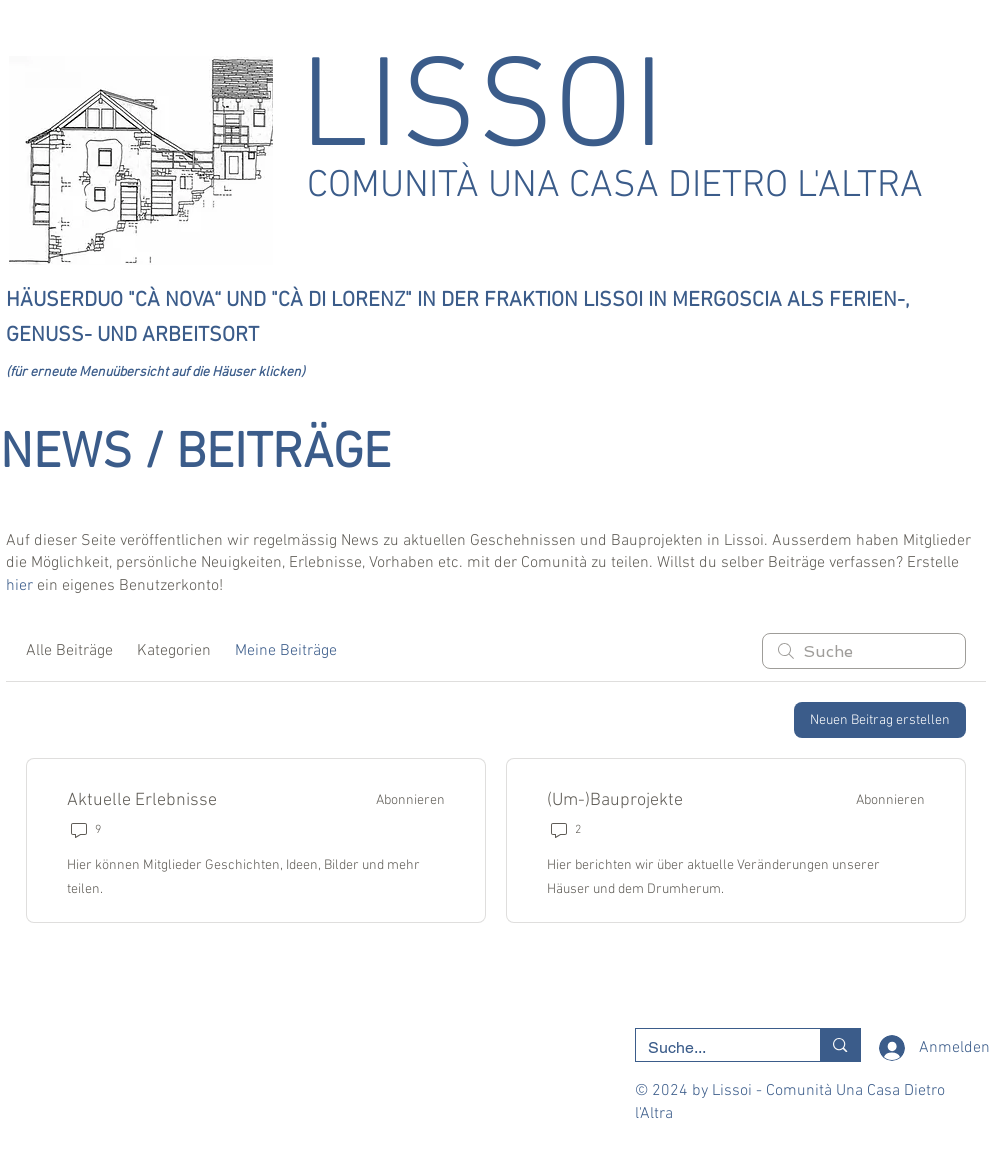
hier (19, 586)
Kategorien (174, 651)
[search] (864, 651)
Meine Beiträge (286, 651)
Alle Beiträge (69, 651)
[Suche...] (713, 1048)
